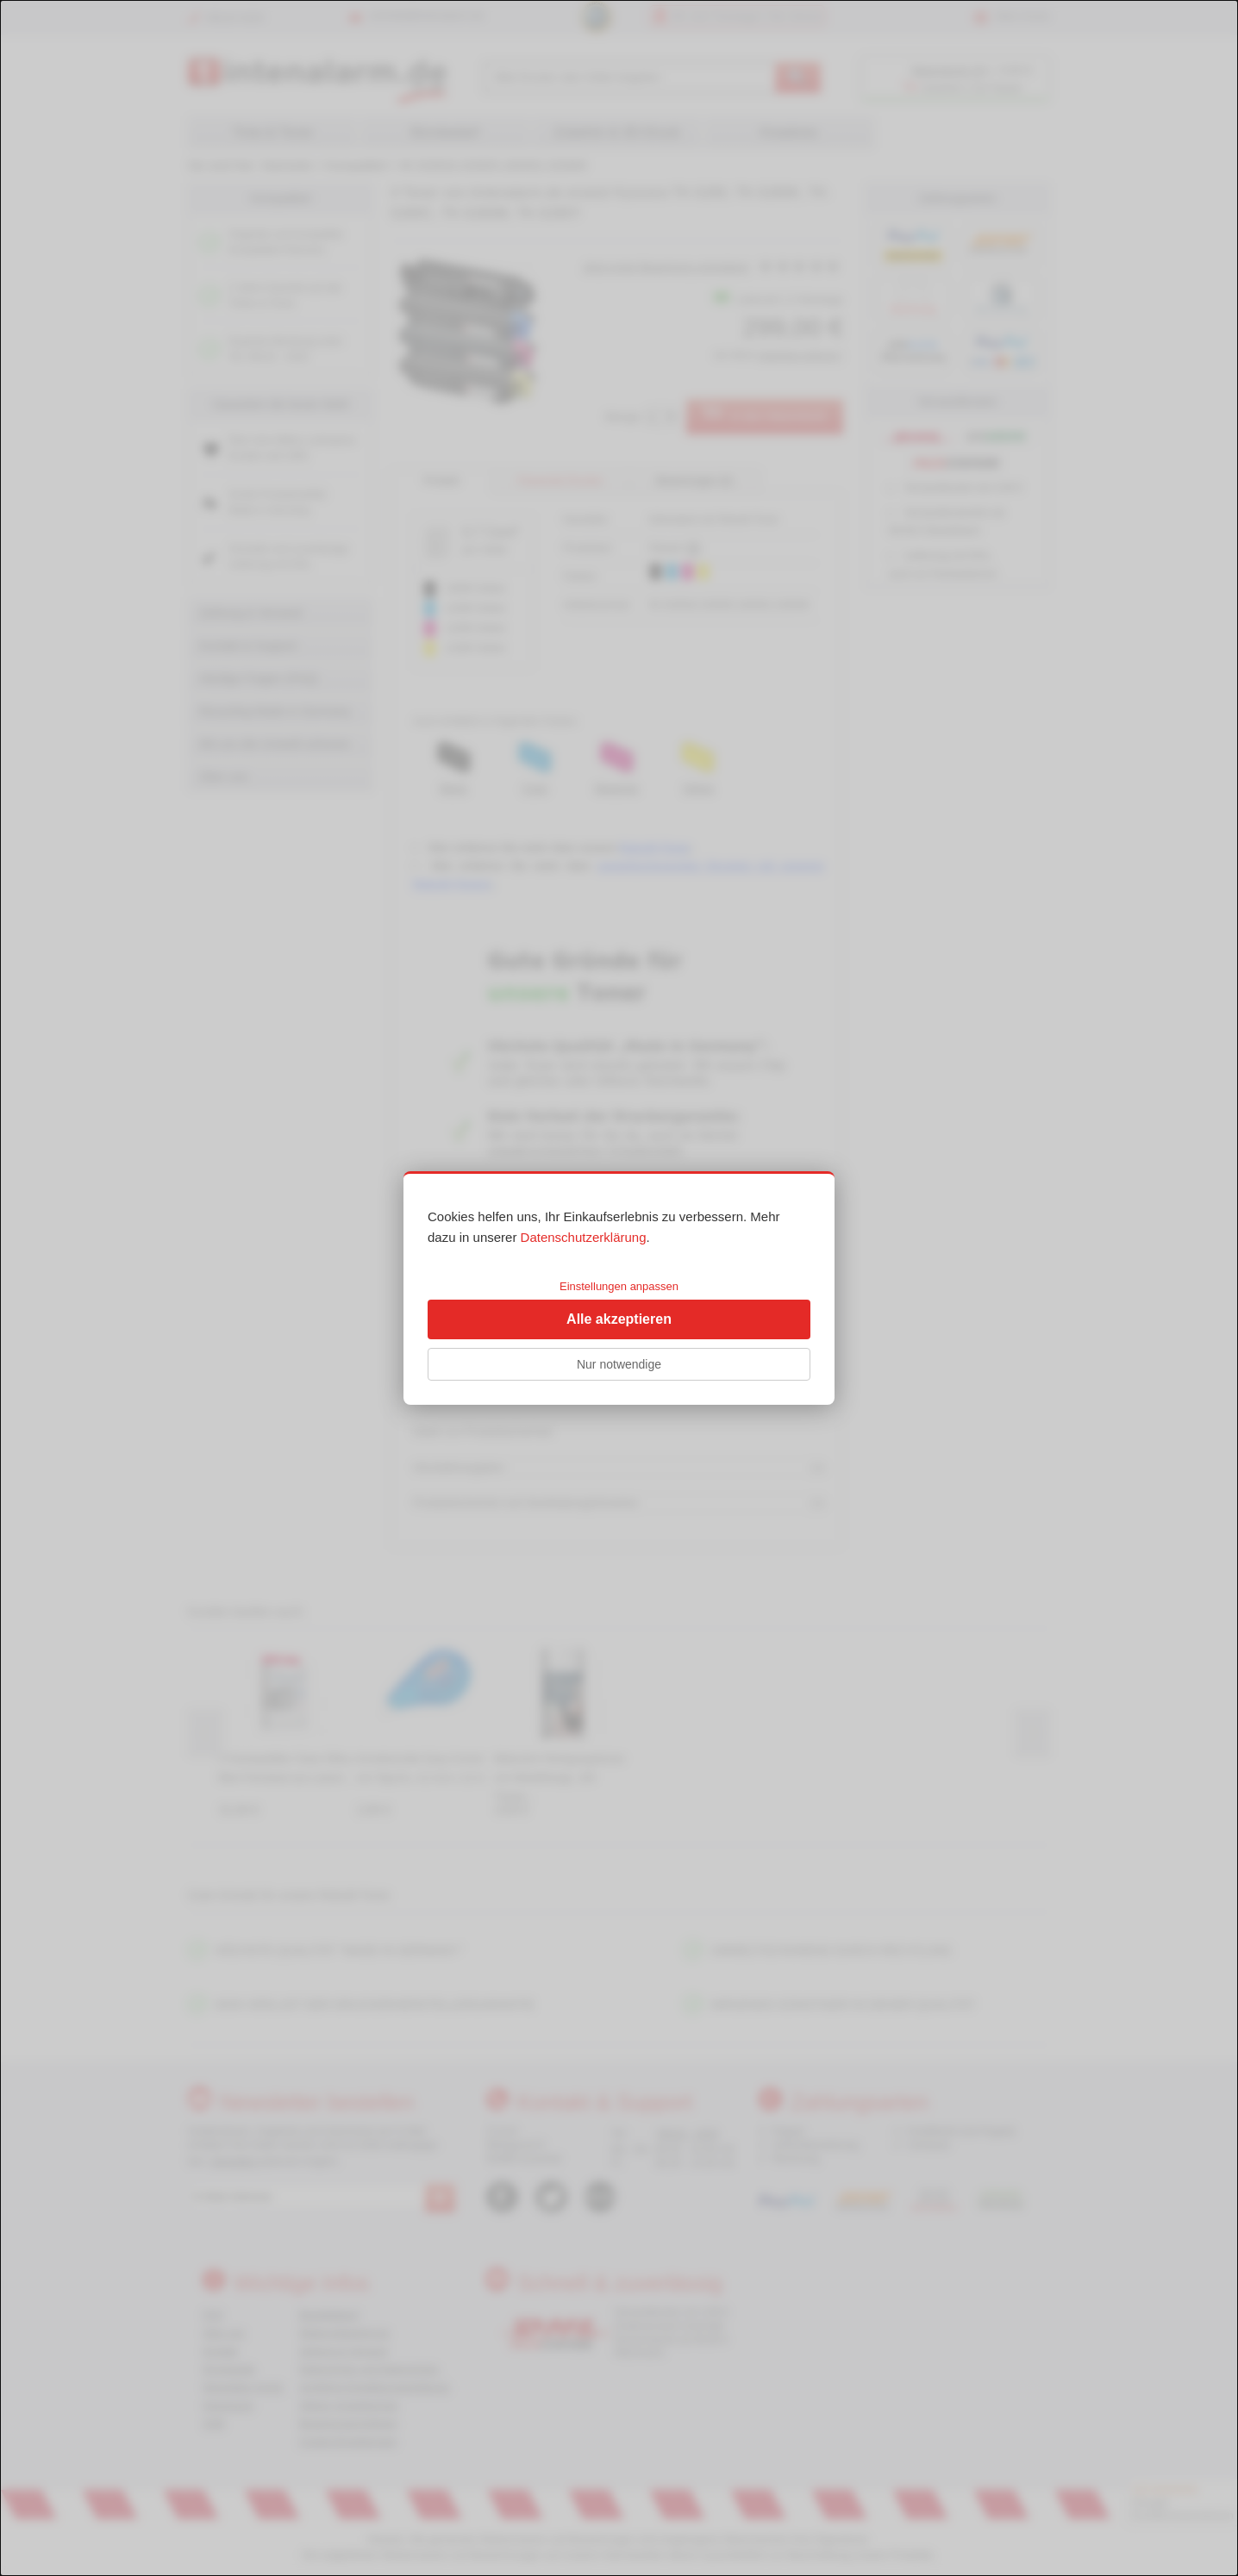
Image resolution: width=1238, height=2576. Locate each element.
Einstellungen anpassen (619, 1286)
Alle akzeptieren (619, 1319)
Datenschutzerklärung (584, 1237)
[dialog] (619, 1288)
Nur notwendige (619, 1364)
